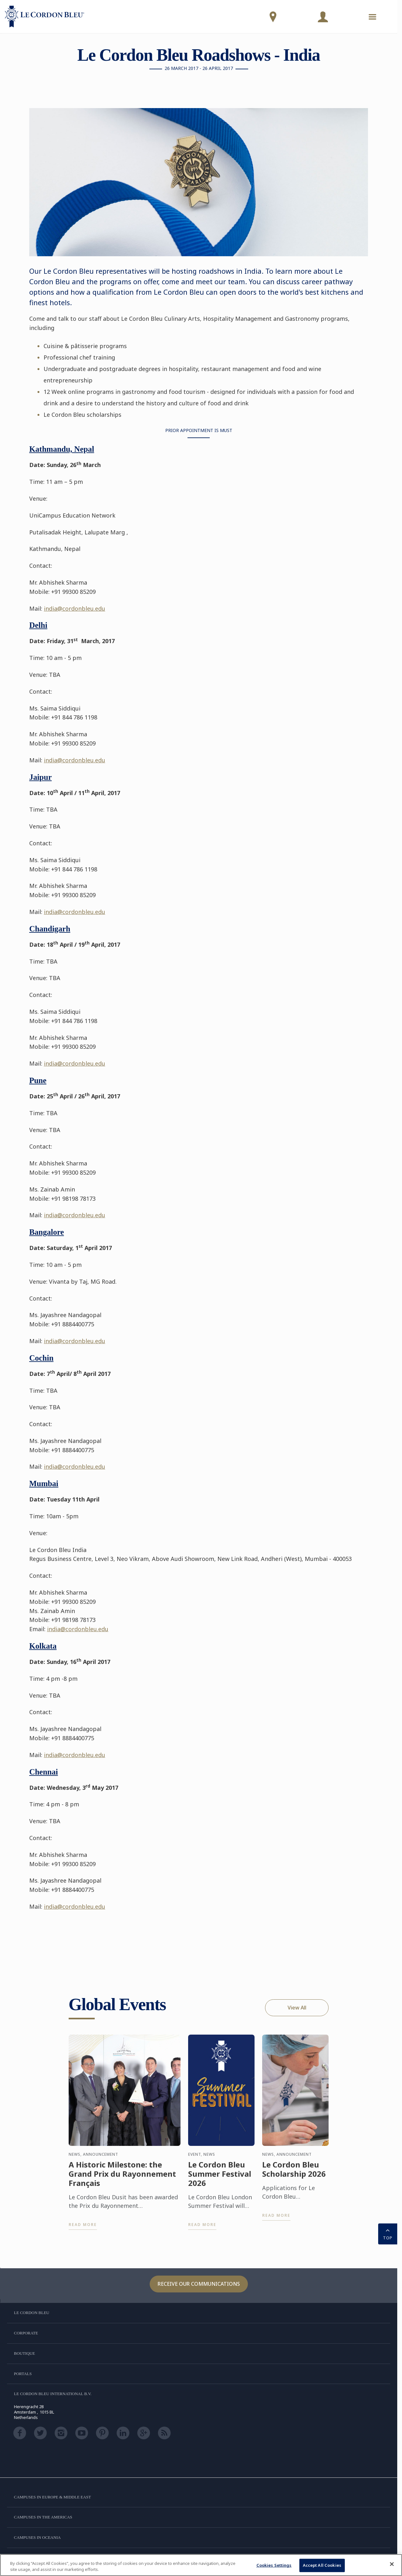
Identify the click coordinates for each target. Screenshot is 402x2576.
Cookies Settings (274, 2565)
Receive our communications (199, 2283)
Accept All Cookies (322, 2565)
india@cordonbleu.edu (74, 608)
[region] (201, 2565)
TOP (387, 2233)
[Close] (392, 2564)
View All (297, 2007)
